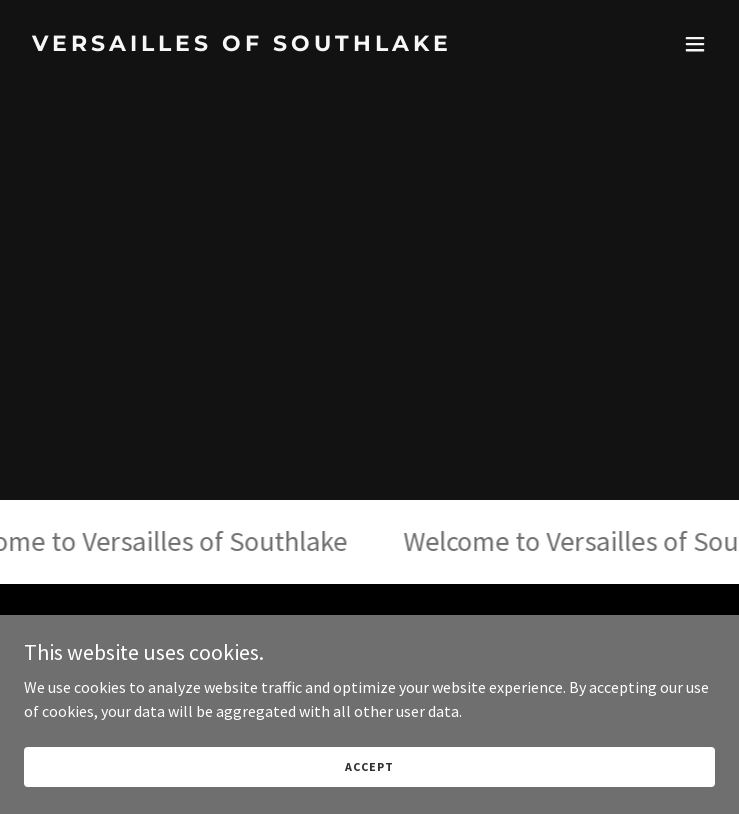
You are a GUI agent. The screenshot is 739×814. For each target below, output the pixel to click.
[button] (695, 44)
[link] (266, 45)
